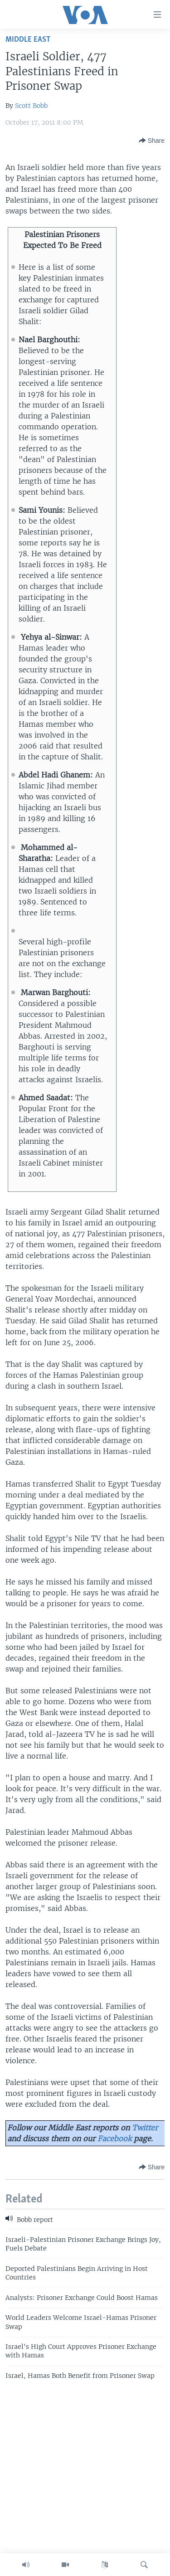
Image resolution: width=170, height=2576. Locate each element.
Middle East (27, 40)
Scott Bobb (31, 106)
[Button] (152, 140)
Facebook (114, 2138)
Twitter (145, 2127)
